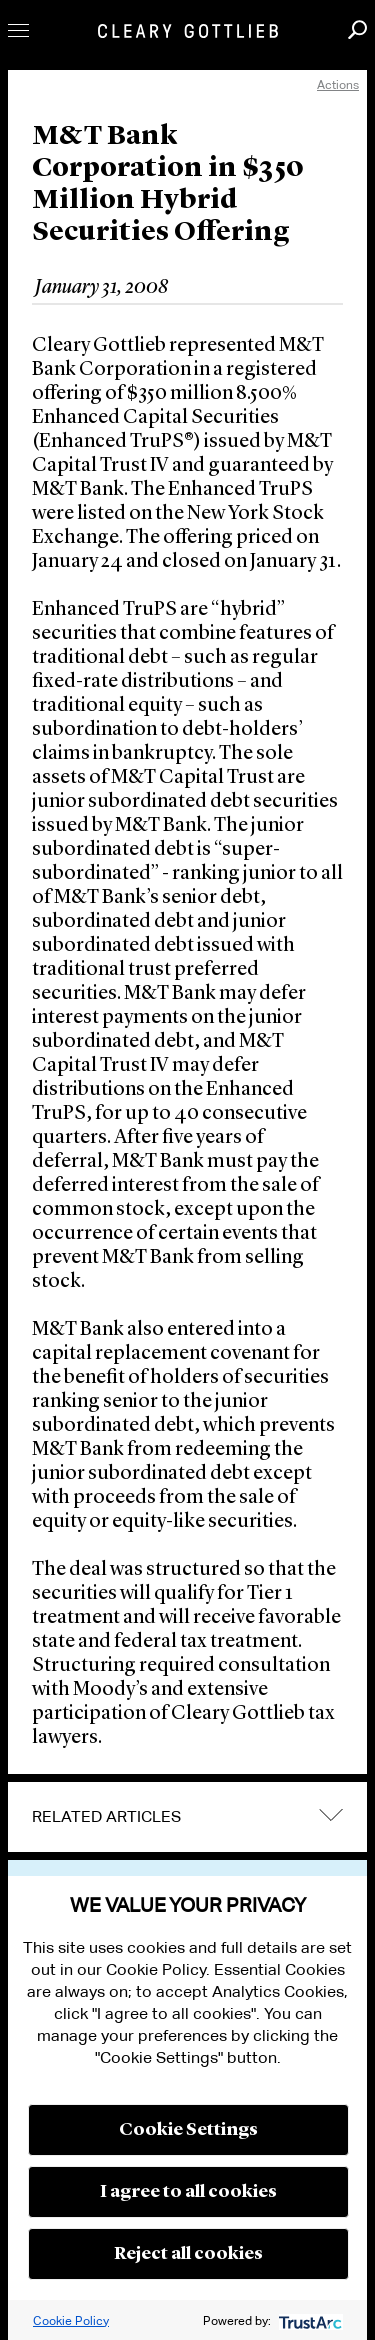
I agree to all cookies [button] (188, 2192)
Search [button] (357, 29)
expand (331, 1815)
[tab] (187, 1817)
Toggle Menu (18, 30)
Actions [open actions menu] (338, 84)
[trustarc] (308, 2320)
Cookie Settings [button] (188, 2130)
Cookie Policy (71, 2320)
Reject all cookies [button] (188, 2254)
